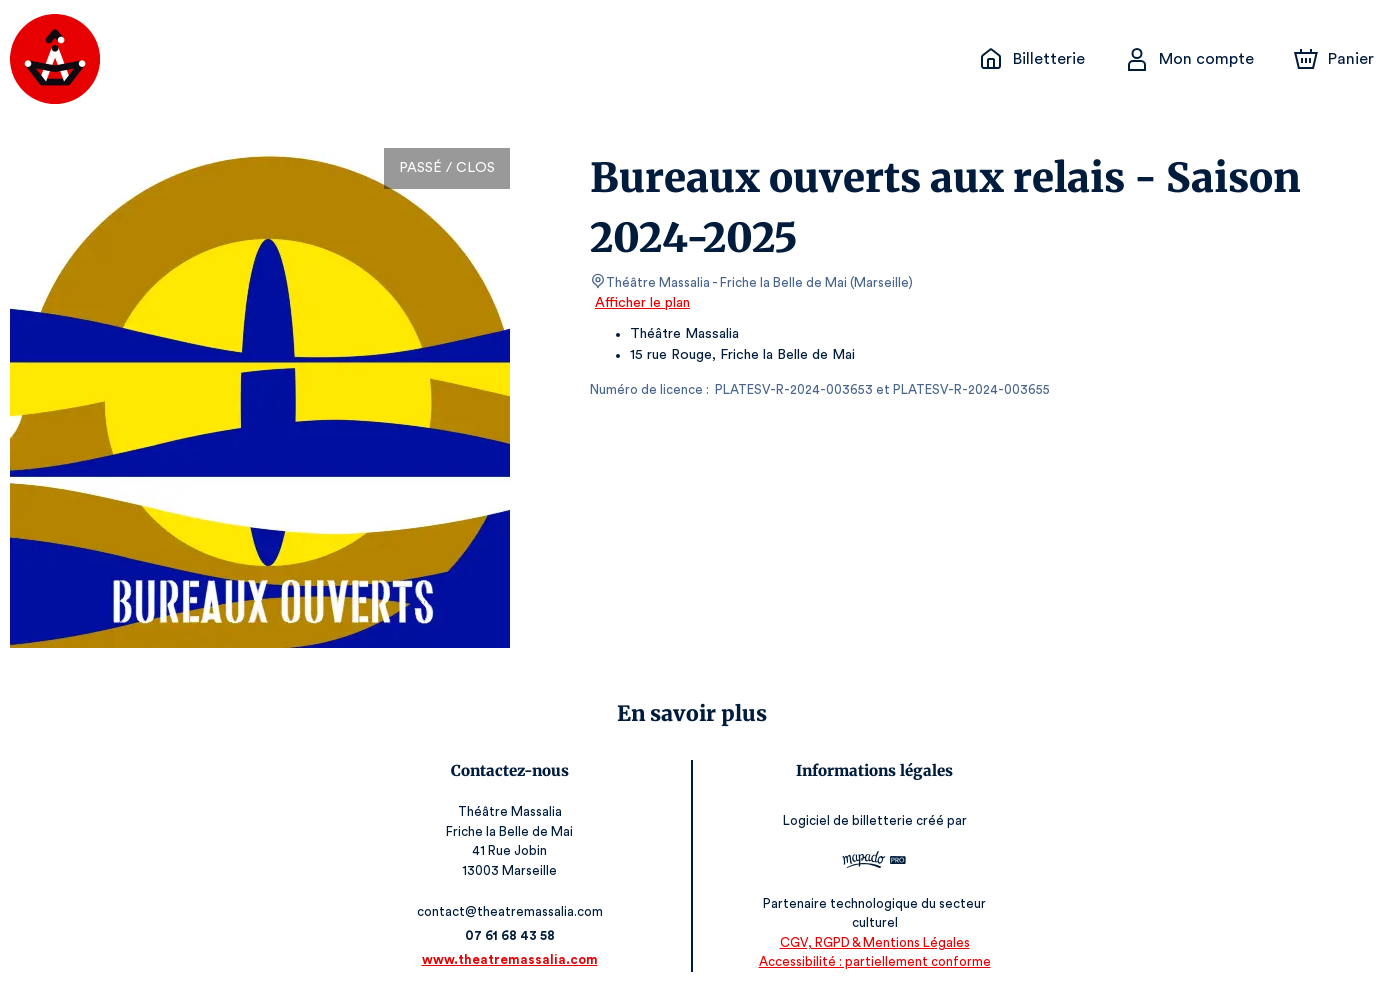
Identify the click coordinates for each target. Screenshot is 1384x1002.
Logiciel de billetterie (846, 820)
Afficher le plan (641, 303)
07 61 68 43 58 (512, 935)
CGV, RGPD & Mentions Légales (872, 942)
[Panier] (1334, 59)
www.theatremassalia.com (512, 959)
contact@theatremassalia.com (512, 911)
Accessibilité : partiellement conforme (871, 961)
